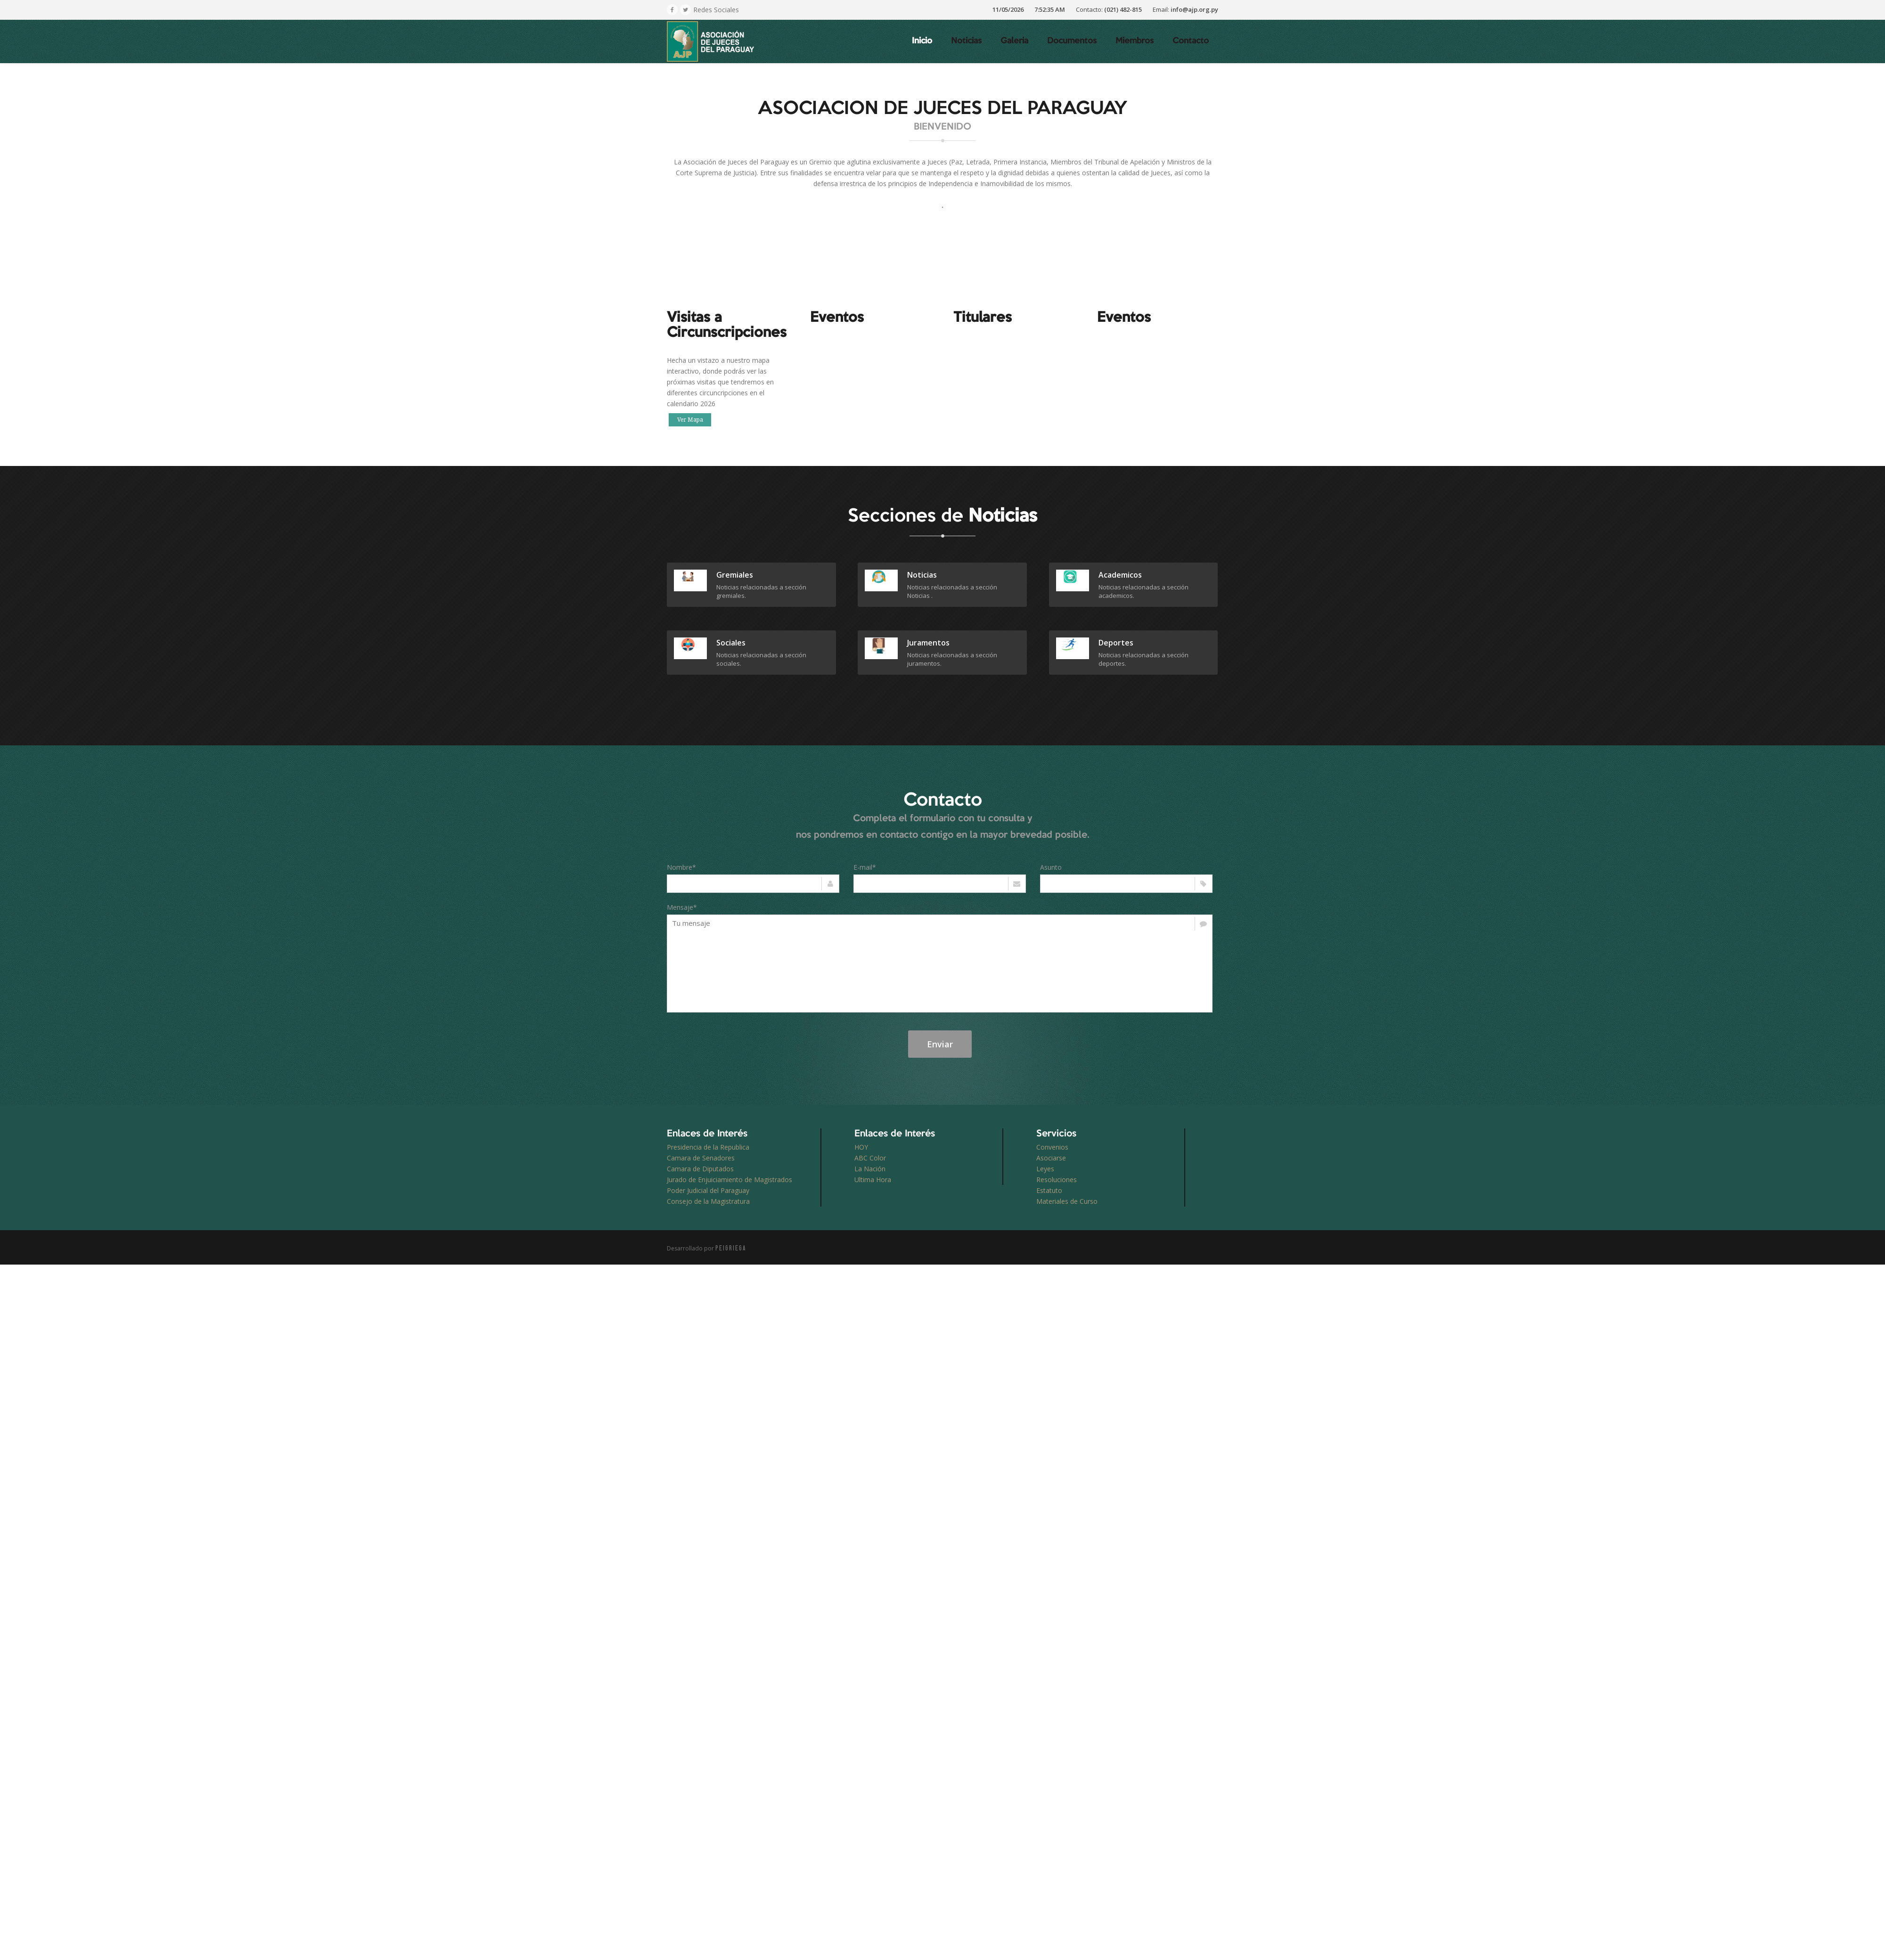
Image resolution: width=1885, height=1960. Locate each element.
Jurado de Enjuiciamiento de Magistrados (729, 1179)
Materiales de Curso (1067, 1201)
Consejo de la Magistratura (708, 1201)
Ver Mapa (690, 419)
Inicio (922, 41)
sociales (731, 642)
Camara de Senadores (701, 1157)
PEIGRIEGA (730, 1248)
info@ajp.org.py (1194, 9)
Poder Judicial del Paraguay (708, 1190)
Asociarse (1051, 1157)
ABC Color (870, 1157)
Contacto (1190, 41)
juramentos (928, 642)
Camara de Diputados (700, 1168)
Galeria (1014, 41)
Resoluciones (1056, 1179)
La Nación (869, 1168)
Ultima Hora (872, 1179)
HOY (861, 1147)
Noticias (966, 41)
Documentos (1072, 41)
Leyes (1045, 1168)
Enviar (940, 1044)
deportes (1115, 642)
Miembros (1134, 41)
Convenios (1052, 1147)
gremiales (734, 575)
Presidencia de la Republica (708, 1147)
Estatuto (1049, 1190)
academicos (1120, 575)
